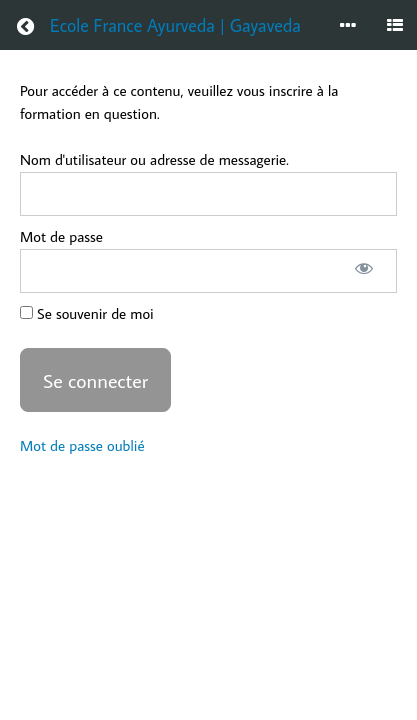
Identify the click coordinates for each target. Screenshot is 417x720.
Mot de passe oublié (82, 445)
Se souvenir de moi (87, 313)
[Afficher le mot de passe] (363, 271)
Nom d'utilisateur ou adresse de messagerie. (154, 159)
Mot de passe (61, 236)
